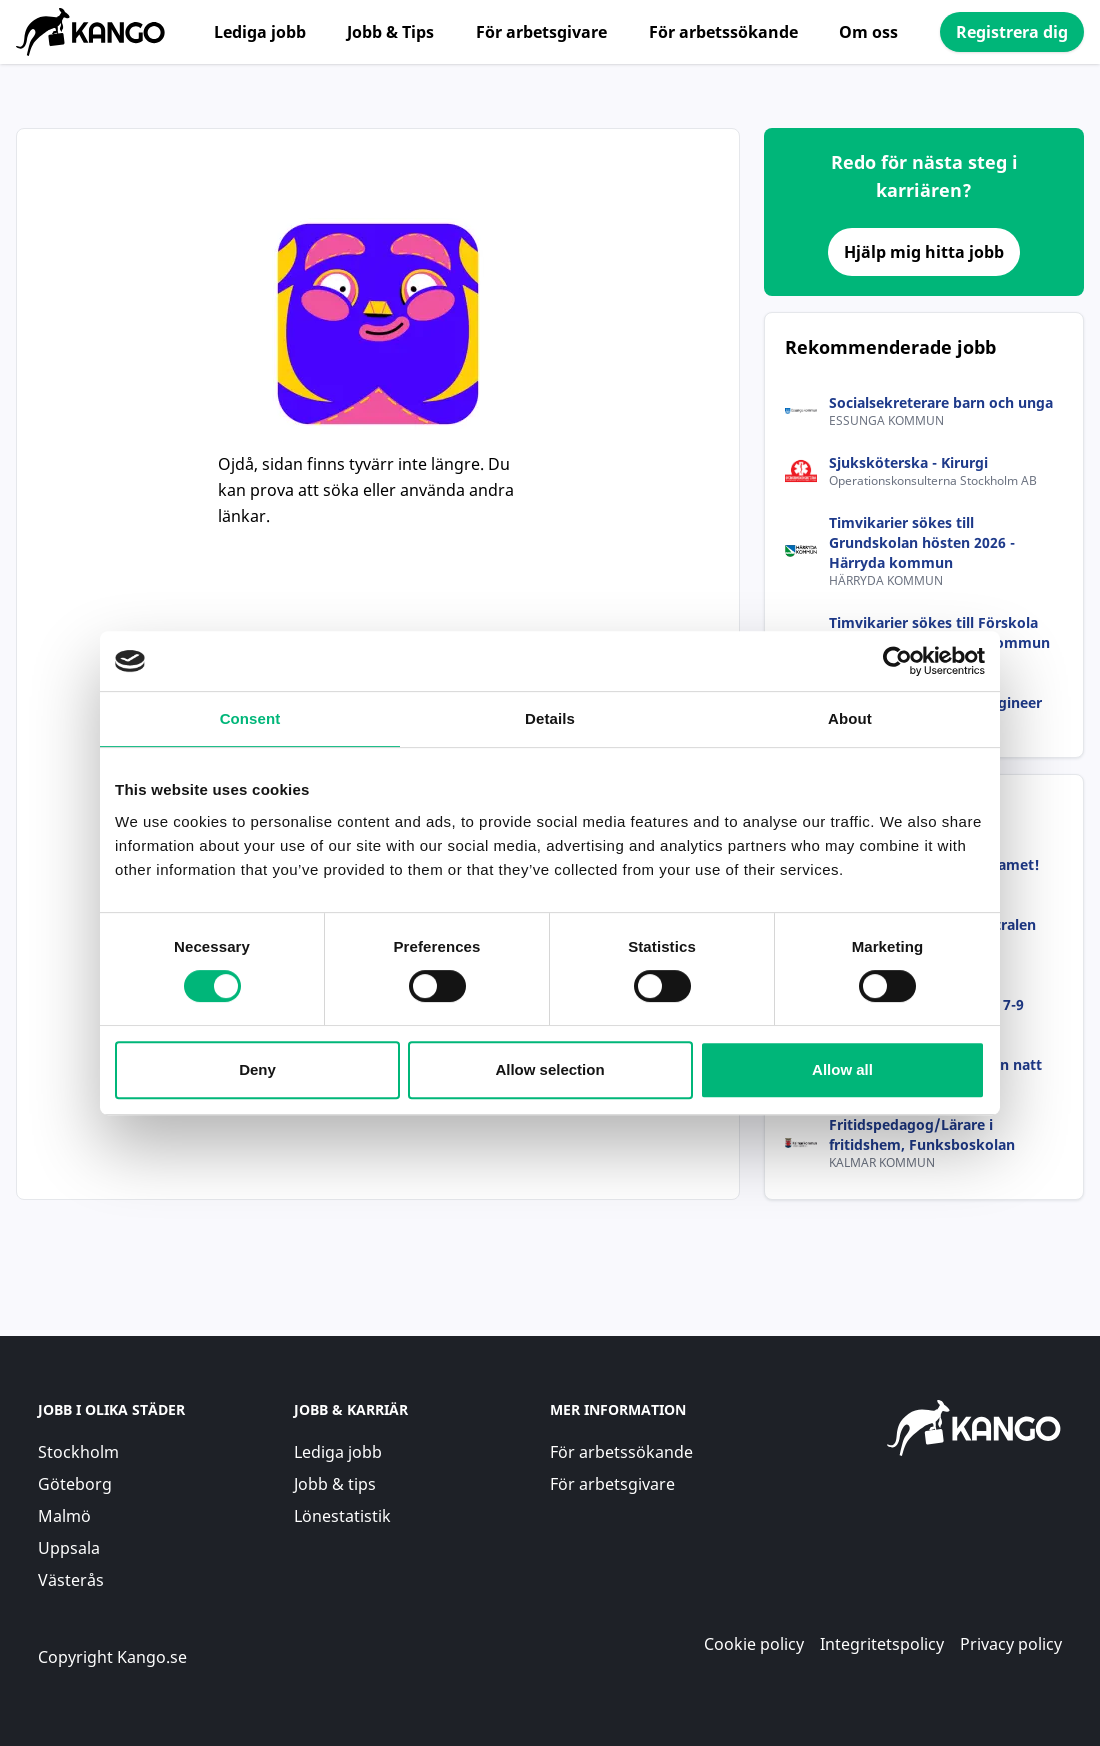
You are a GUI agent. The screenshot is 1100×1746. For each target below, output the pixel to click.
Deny (257, 1069)
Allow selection (549, 1069)
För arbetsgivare (541, 32)
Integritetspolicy (882, 1644)
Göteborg (75, 1484)
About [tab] (850, 718)
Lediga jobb (260, 32)
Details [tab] (550, 718)
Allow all (842, 1069)
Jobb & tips (335, 1484)
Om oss (868, 32)
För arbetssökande (723, 32)
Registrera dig (1012, 32)
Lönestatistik (342, 1516)
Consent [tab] (250, 718)
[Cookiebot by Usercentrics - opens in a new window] (897, 661)
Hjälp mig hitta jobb (924, 252)
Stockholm (78, 1452)
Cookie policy (754, 1644)
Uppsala (69, 1548)
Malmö (64, 1516)
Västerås (71, 1580)
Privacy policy (1011, 1644)
